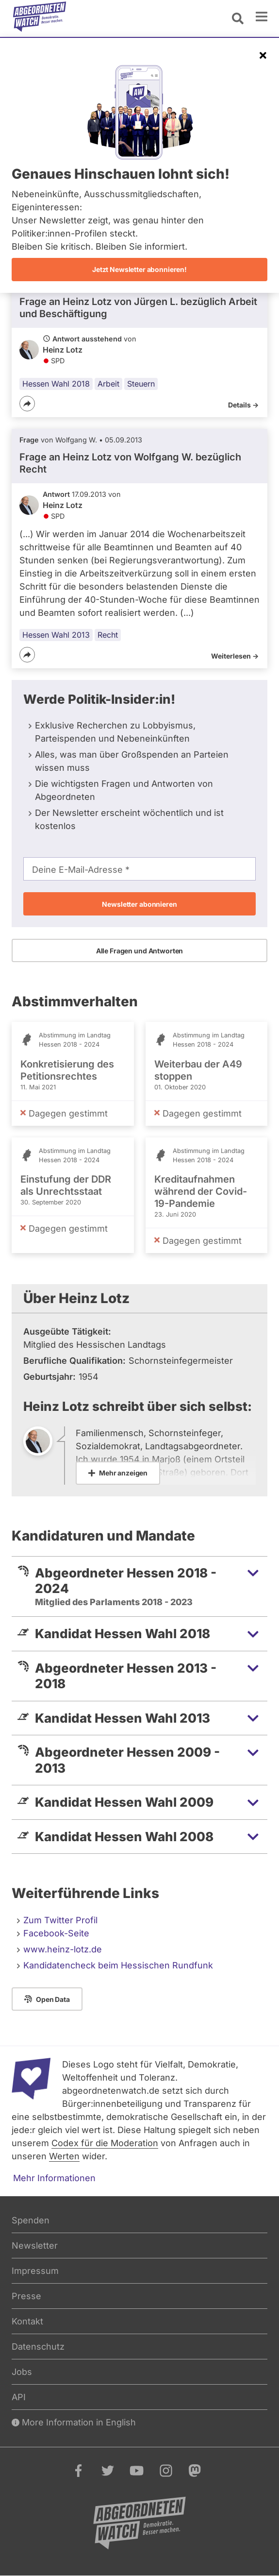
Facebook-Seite (56, 1933)
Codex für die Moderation (104, 2143)
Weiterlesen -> (235, 656)
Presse (26, 2296)
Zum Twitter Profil (60, 1920)
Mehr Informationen (54, 2178)
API (19, 2397)
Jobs (22, 2372)
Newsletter (35, 2245)
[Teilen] (27, 403)
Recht (108, 635)
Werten (64, 2156)
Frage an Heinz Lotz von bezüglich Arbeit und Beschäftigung (138, 308)
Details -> (243, 405)
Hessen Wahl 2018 (56, 384)
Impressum (35, 2271)
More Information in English (74, 2422)
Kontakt (27, 2321)
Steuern (141, 384)
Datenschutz (38, 2346)
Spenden (30, 2220)
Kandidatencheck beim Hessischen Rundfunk (118, 1965)
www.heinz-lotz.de (62, 1949)
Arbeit (108, 384)
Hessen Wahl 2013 (56, 635)
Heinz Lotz (62, 350)
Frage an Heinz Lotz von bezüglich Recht (130, 463)
